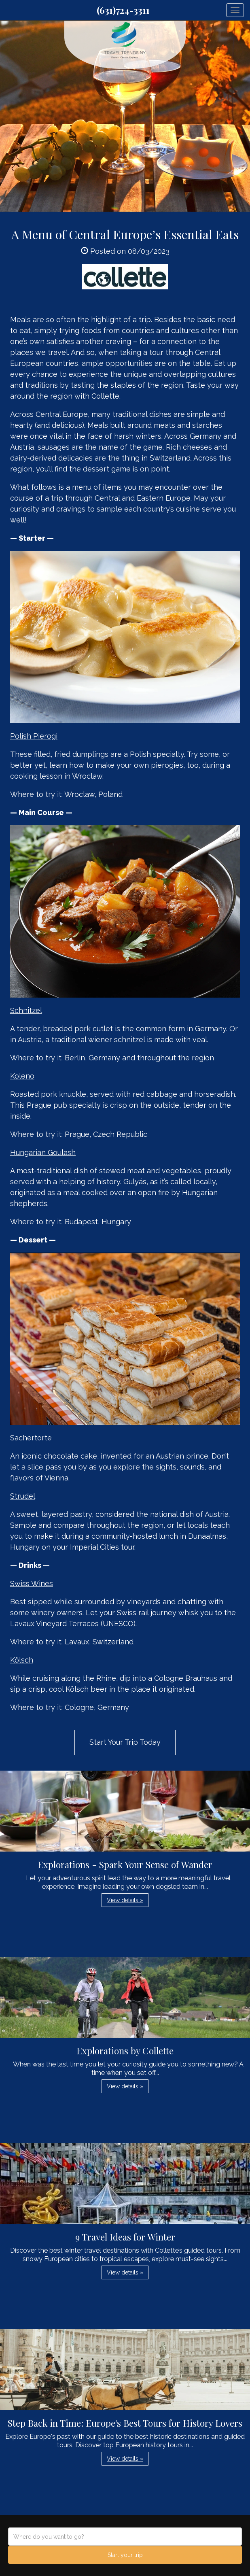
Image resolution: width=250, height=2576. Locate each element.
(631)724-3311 (123, 10)
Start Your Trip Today (125, 1742)
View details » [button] (125, 1900)
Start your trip (125, 2555)
